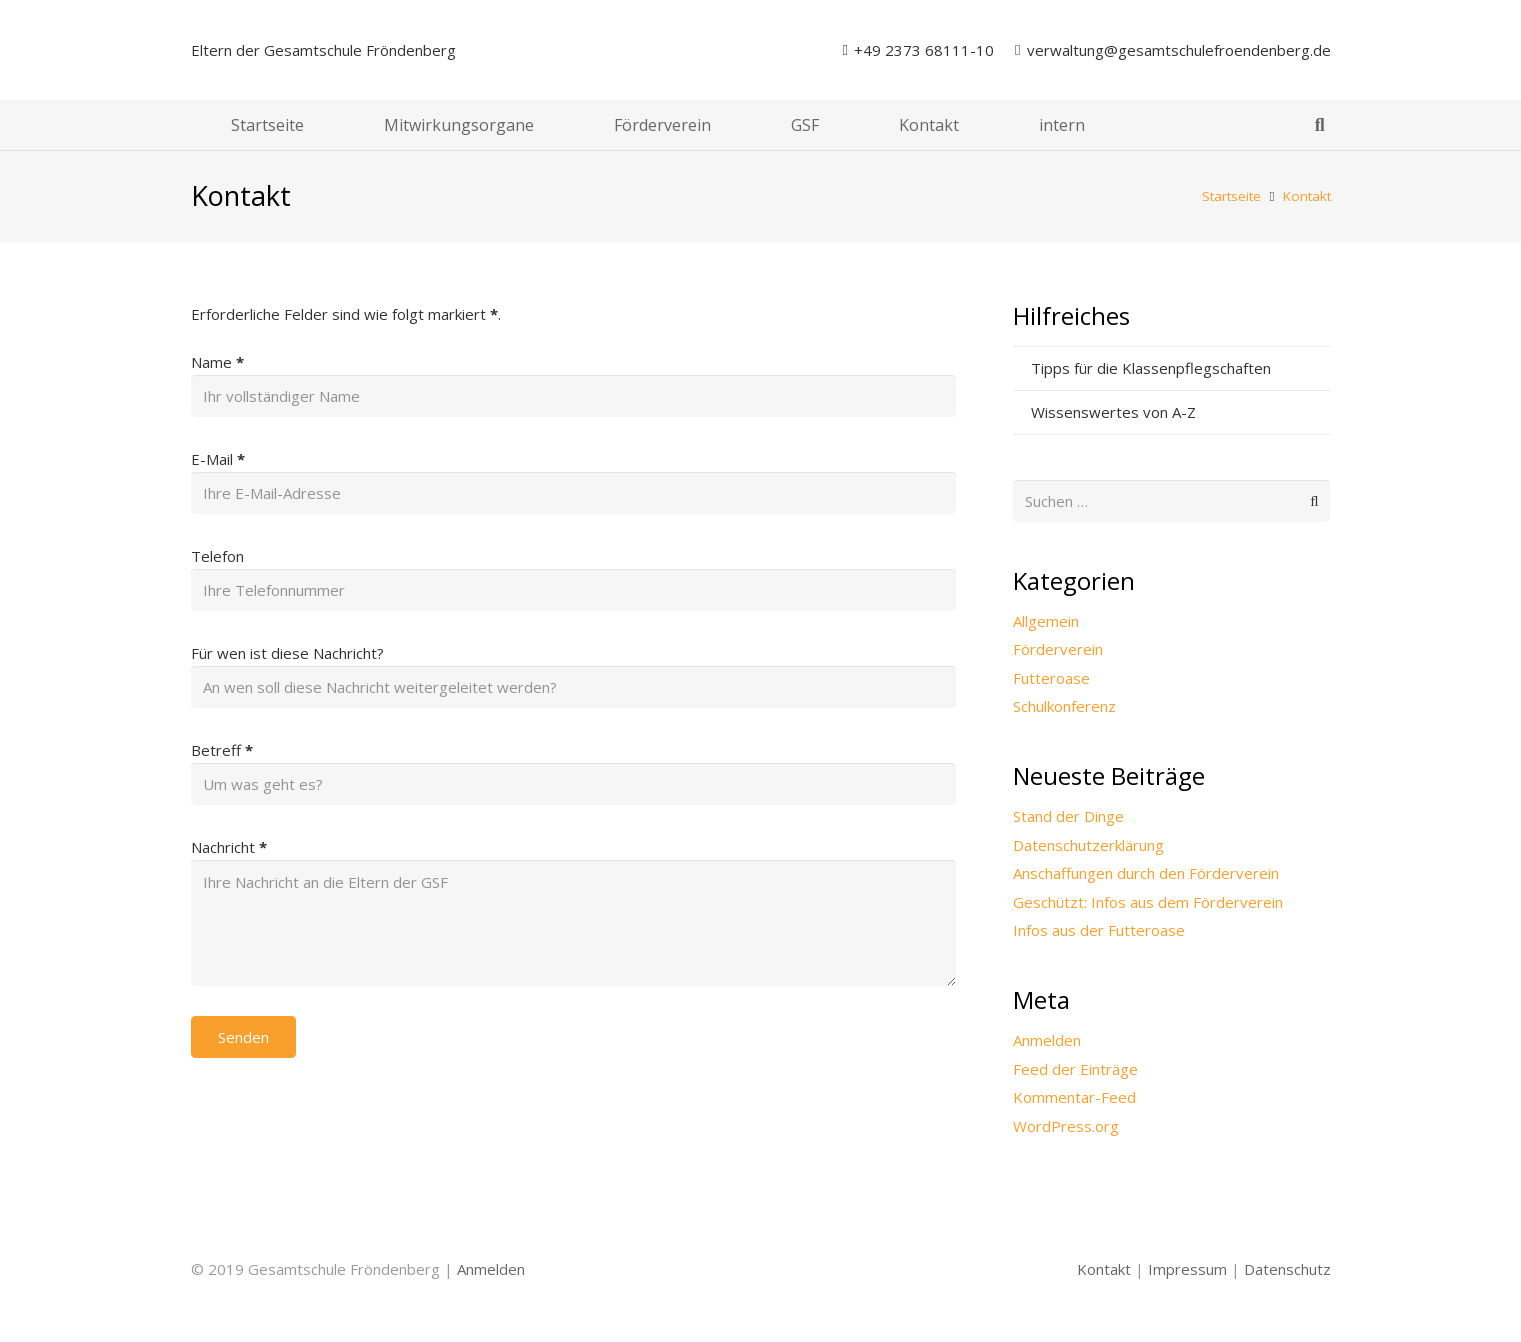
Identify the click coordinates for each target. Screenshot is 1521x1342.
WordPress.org (1066, 1126)
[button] (1320, 125)
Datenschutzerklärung (1088, 845)
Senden (243, 1037)
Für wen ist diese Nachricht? (287, 653)
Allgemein (1046, 621)
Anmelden (1047, 1040)
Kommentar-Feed (1074, 1097)
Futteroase (1051, 678)
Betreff (222, 750)
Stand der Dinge (1068, 816)
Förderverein (1058, 649)
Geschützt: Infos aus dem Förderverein (1148, 902)
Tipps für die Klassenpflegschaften (1151, 368)
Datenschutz (1287, 1269)
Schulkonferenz (1064, 706)
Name (217, 362)
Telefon (217, 556)
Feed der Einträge (1075, 1069)
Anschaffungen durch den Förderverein (1146, 873)
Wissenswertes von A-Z (1113, 412)
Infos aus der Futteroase (1099, 930)
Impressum (1187, 1269)
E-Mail (218, 459)
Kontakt (1104, 1269)
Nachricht (229, 847)
